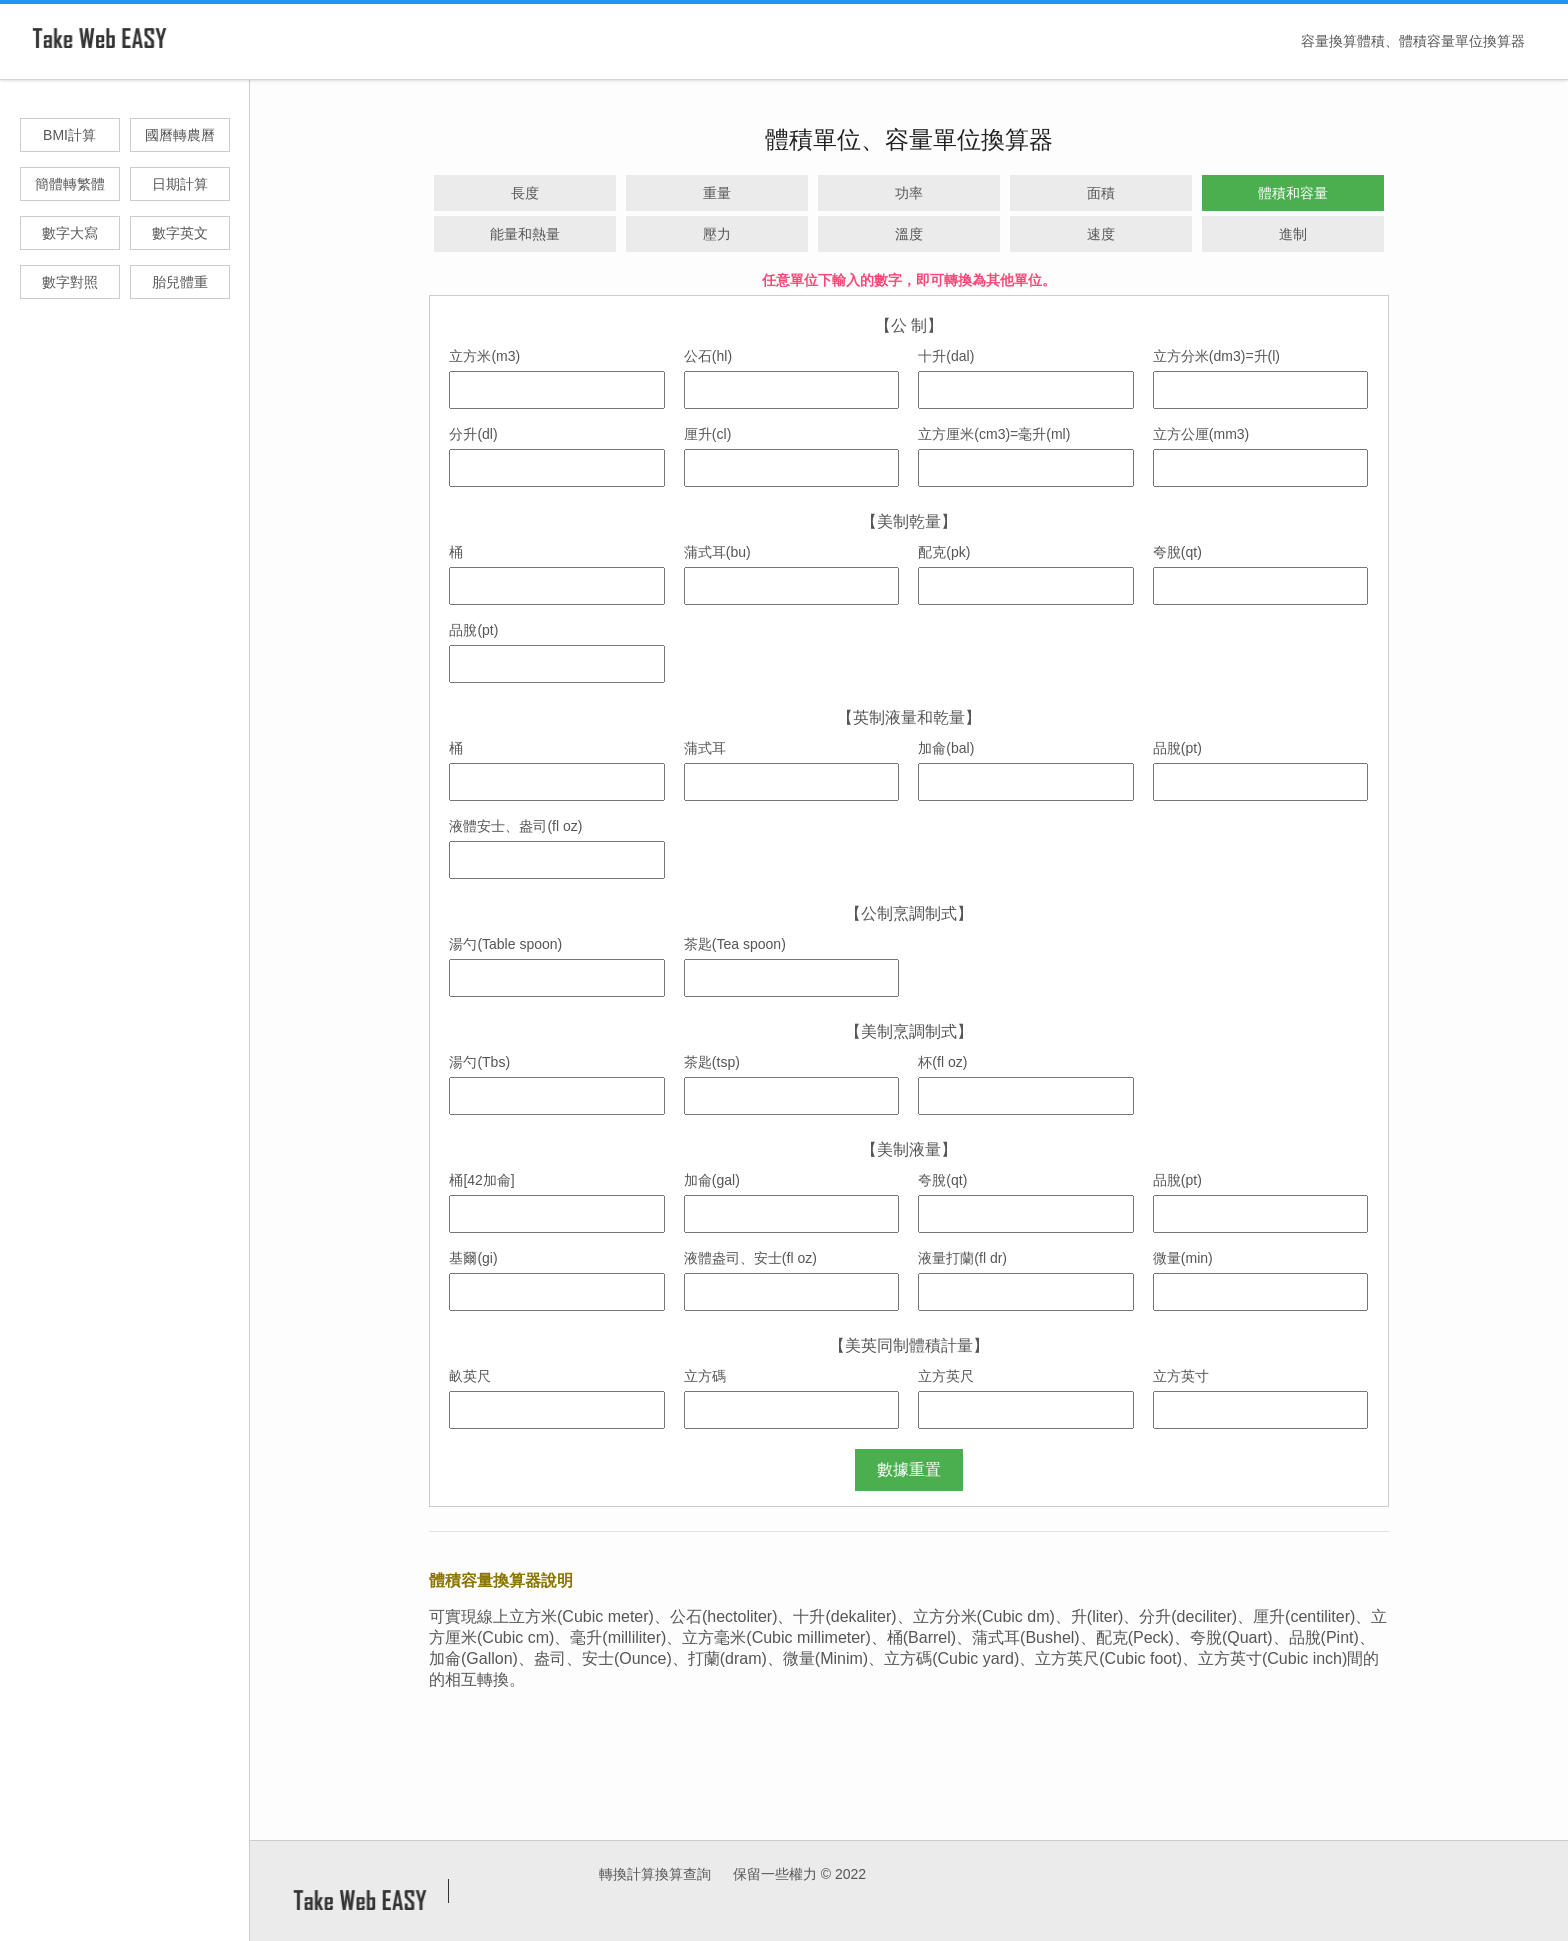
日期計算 (180, 184)
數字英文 (180, 233)
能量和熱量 (525, 234)
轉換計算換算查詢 (655, 1874)
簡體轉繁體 (70, 184)
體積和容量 (1293, 193)
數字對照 (70, 282)
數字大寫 (70, 233)
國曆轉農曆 (180, 135)
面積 (1101, 193)
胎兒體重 (180, 282)
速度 (1101, 234)
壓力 (717, 234)
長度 (525, 193)
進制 (1293, 234)
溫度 (909, 234)
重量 (717, 193)
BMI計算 (69, 135)
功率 (909, 193)
